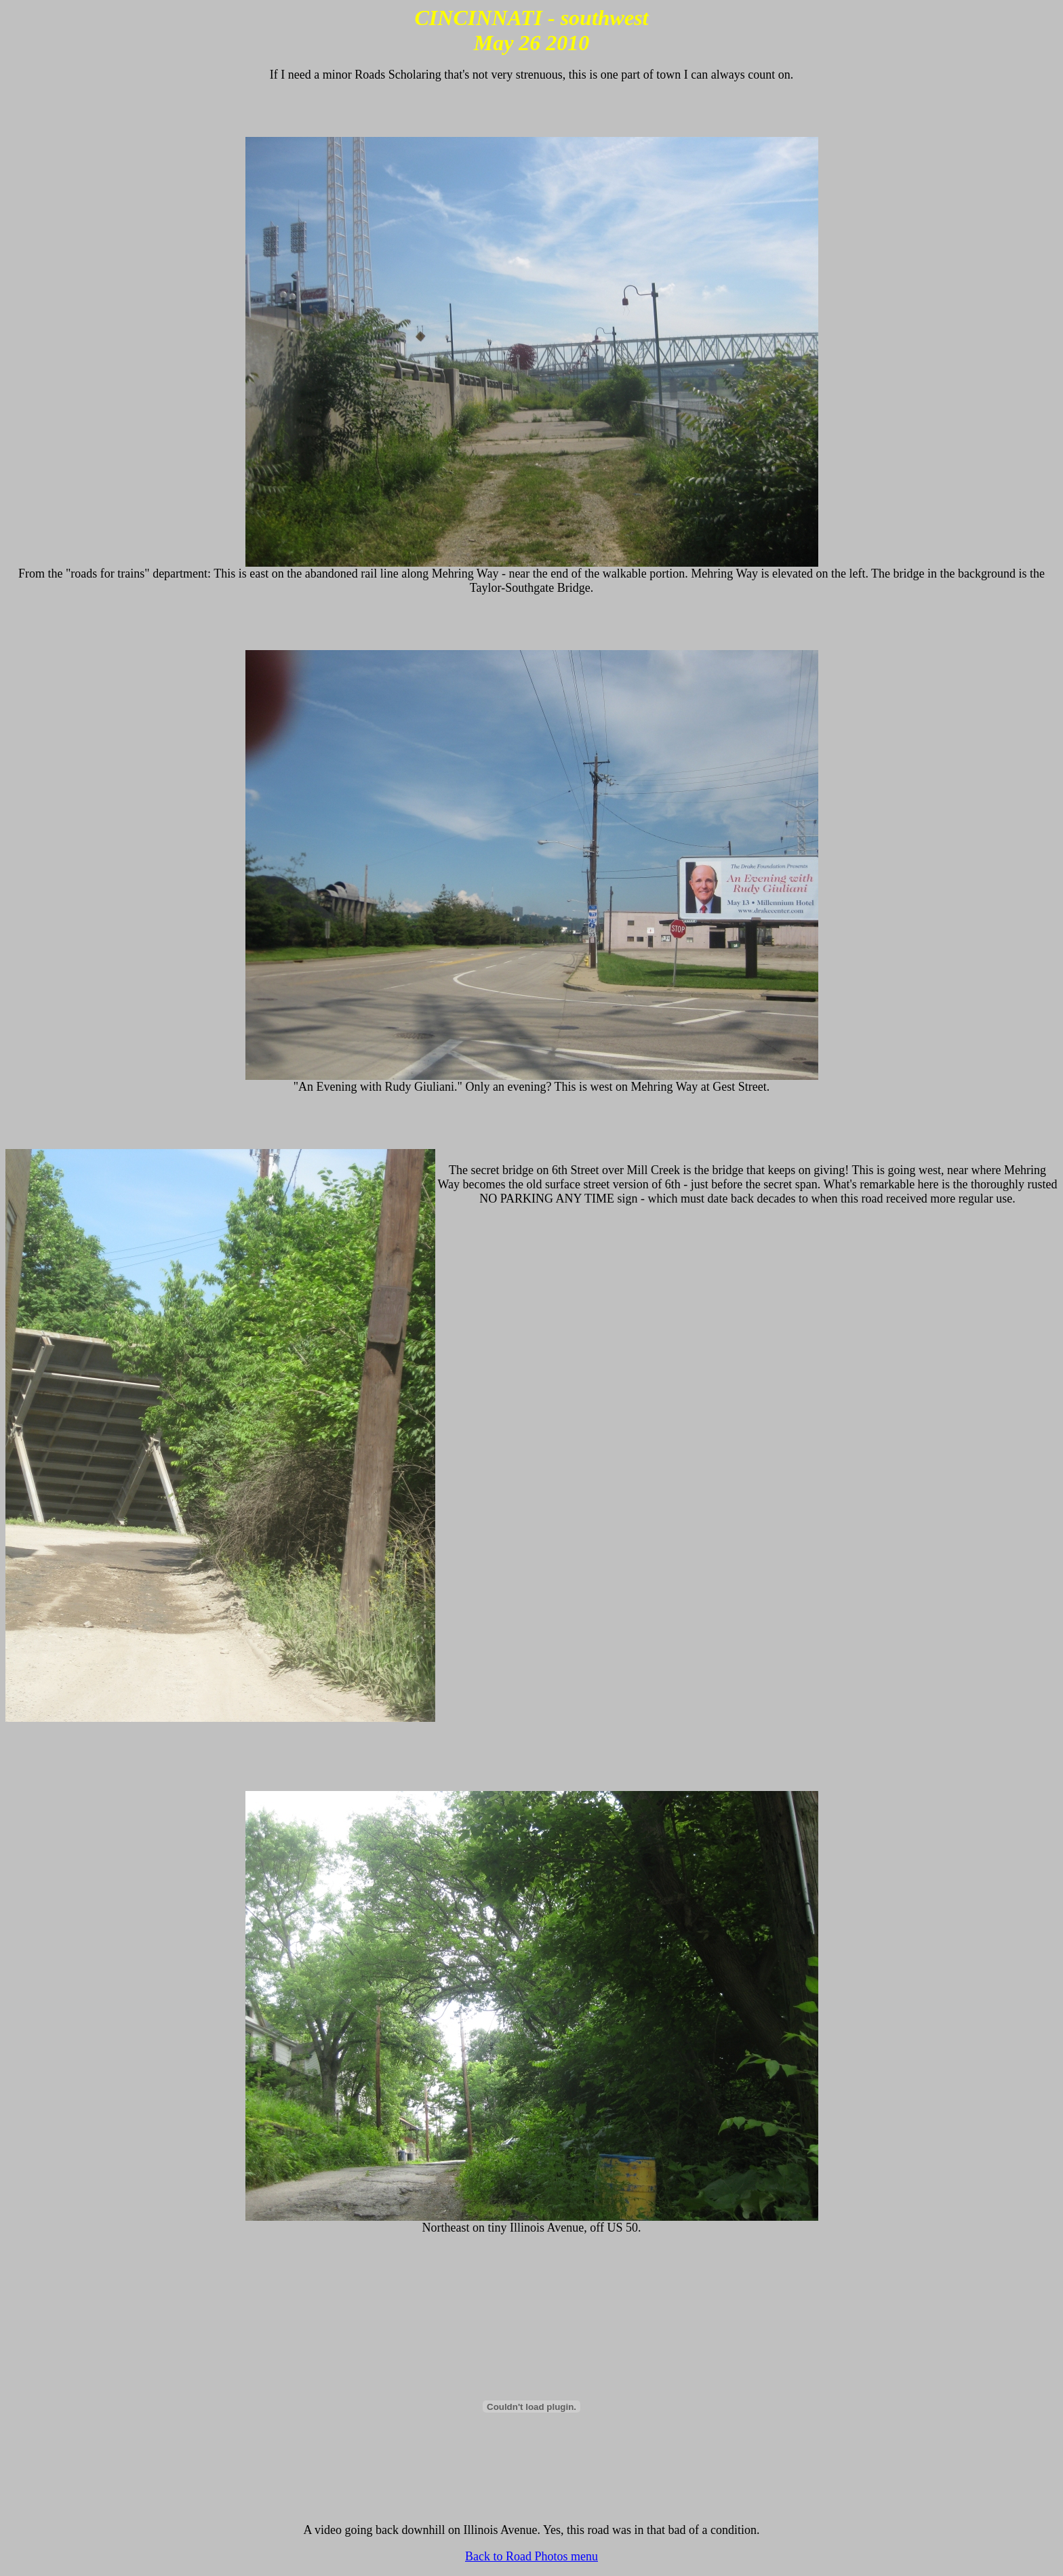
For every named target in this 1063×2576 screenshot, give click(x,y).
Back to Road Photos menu (531, 2556)
